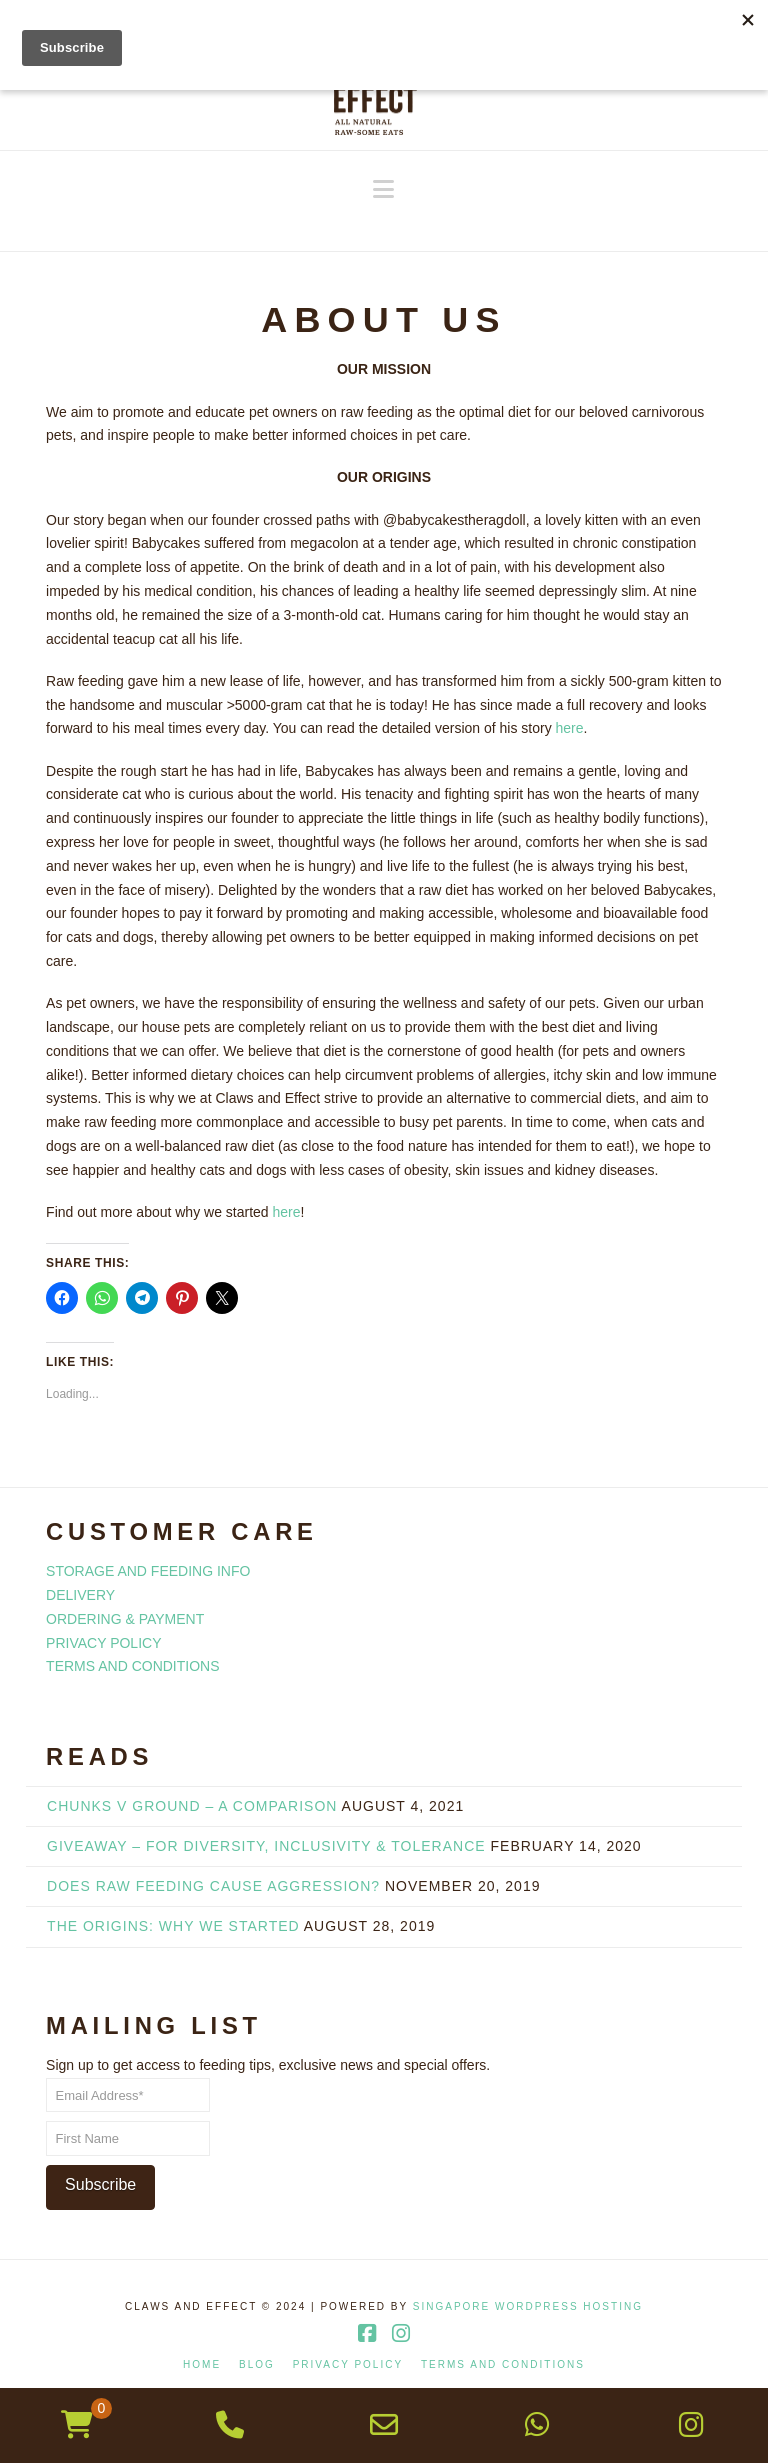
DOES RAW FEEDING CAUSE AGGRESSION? (213, 1886)
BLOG (257, 2364)
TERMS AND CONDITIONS (132, 1666)
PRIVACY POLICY (103, 1643)
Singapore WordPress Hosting (528, 2306)
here (570, 728)
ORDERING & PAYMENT (125, 1619)
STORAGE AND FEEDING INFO (148, 1571)
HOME (202, 2364)
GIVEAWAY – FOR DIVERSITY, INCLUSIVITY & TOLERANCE (266, 1846)
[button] (383, 189)
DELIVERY (80, 1595)
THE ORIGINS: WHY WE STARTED (173, 1926)
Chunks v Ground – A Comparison (192, 1806)
